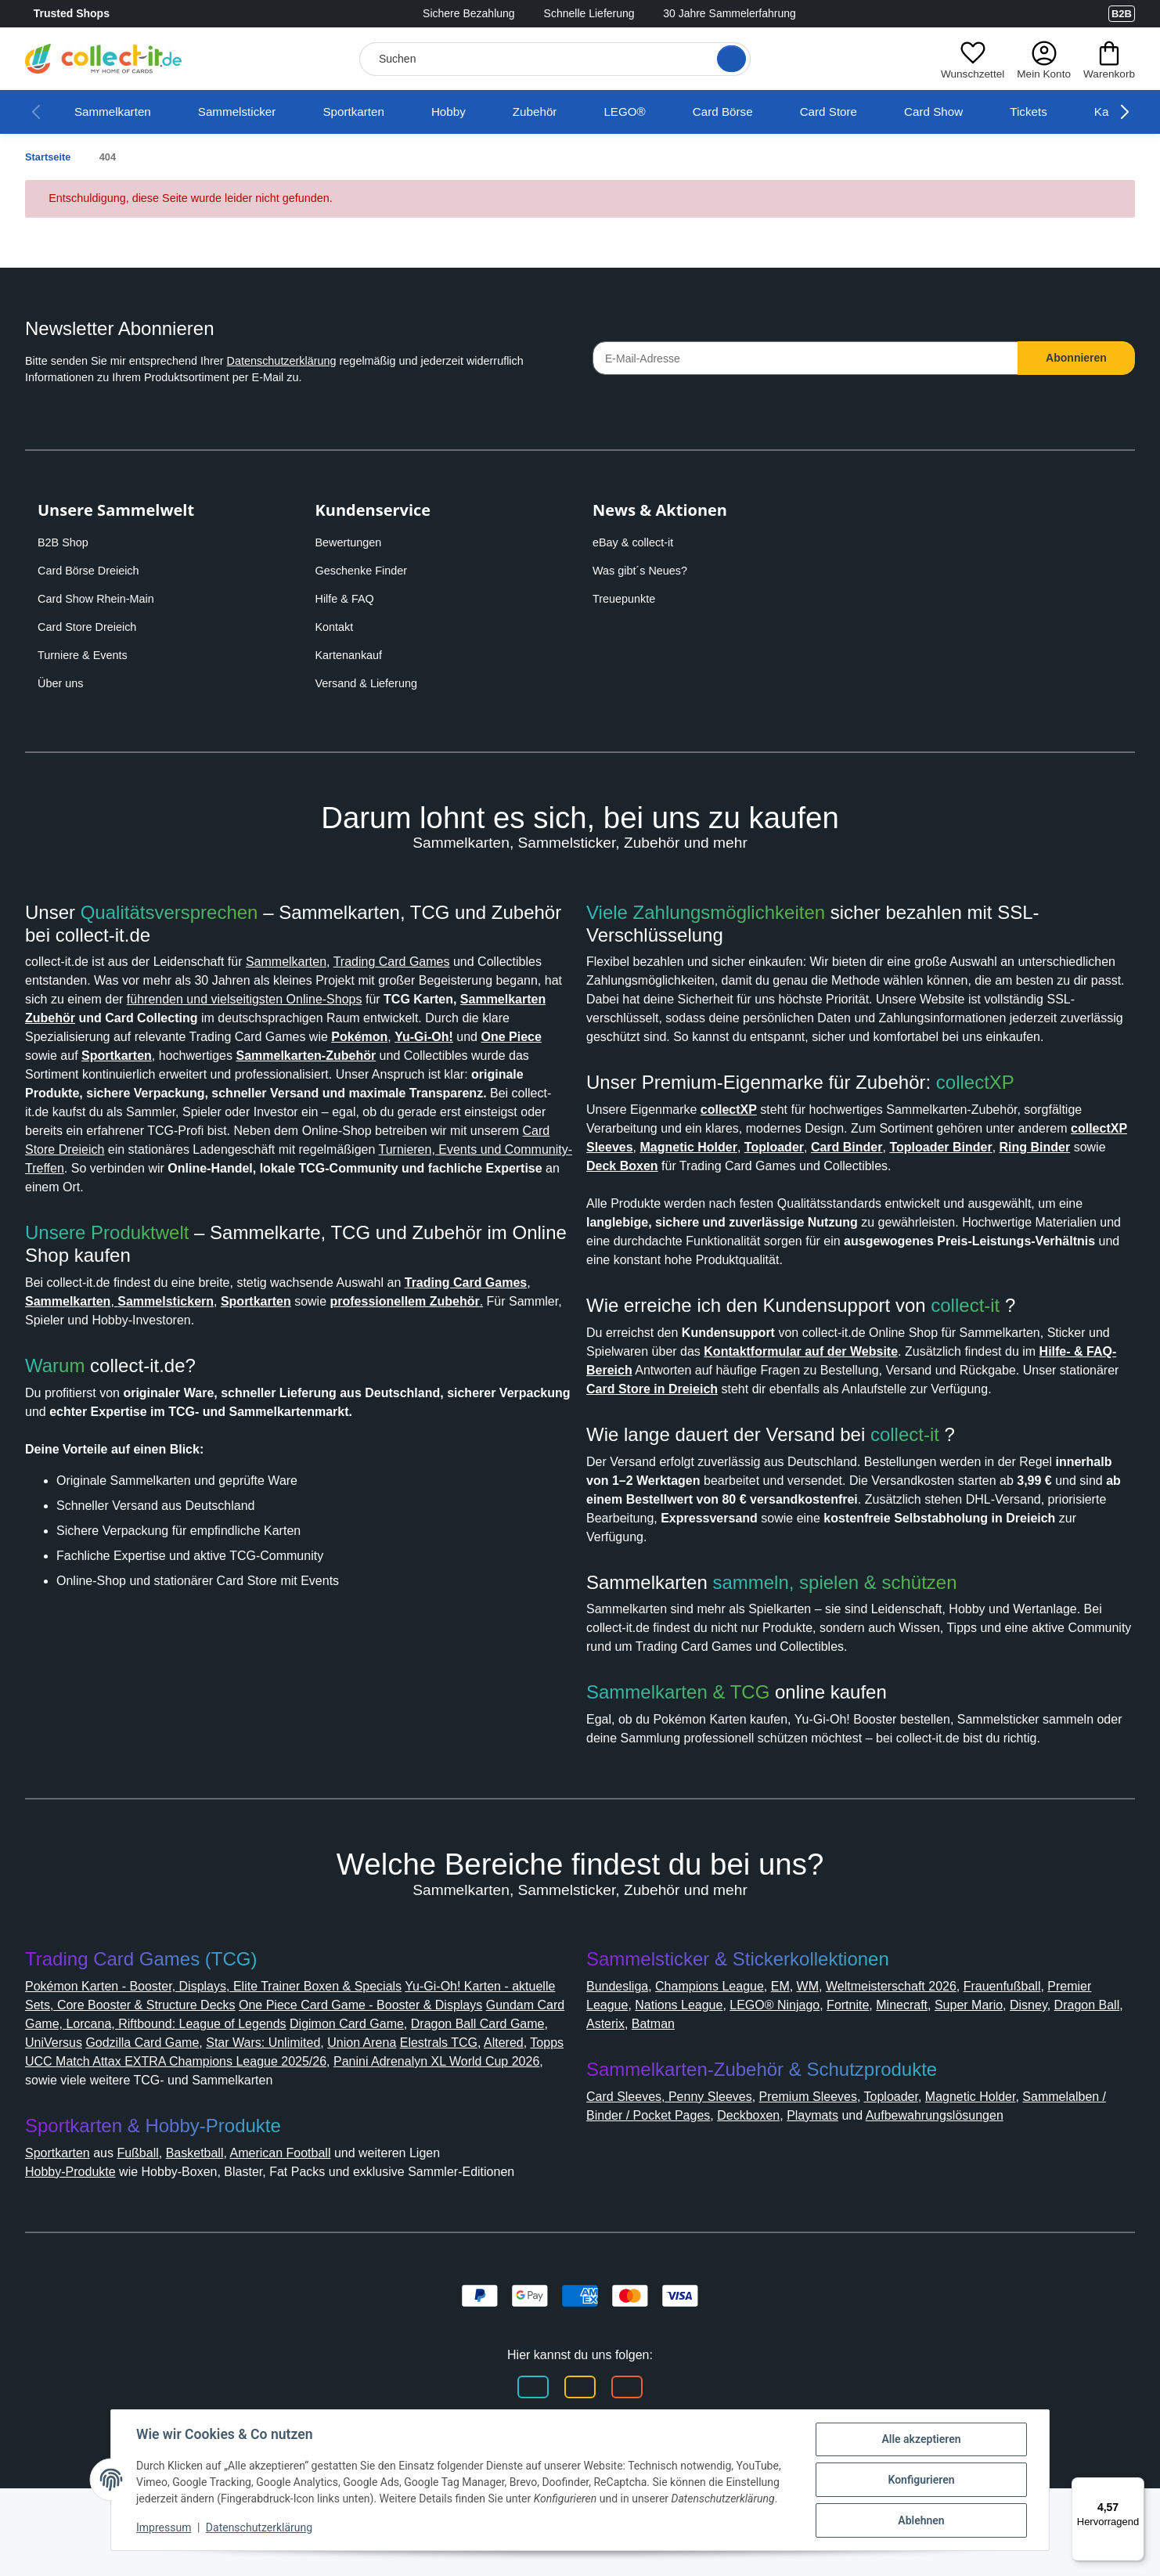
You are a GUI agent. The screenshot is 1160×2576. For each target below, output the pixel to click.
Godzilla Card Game (345, 2092)
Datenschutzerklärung (308, 361)
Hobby (474, 112)
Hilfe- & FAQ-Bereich (694, 1218)
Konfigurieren (921, 2479)
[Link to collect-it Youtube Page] (1084, 14)
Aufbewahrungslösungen (666, 2184)
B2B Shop (65, 542)
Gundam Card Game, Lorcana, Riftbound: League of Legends (269, 2073)
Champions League (724, 2036)
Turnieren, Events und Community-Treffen (250, 1187)
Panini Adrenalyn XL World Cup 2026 (193, 2130)
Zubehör (564, 112)
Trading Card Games (436, 961)
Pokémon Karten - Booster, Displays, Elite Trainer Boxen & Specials (231, 2036)
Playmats (935, 2165)
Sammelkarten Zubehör (248, 1018)
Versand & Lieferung (370, 683)
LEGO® (656, 112)
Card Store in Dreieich (841, 1237)
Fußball (152, 2221)
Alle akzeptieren (920, 2439)
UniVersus (250, 2092)
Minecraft (984, 2055)
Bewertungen (353, 542)
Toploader (915, 2146)
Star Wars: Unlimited (476, 2092)
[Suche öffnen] (726, 58)
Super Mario (1056, 2055)
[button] (968, 59)
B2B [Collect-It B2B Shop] (1121, 13)
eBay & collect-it (637, 542)
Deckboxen (864, 2165)
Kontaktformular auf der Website (902, 1199)
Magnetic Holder (1004, 2146)
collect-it (979, 1155)
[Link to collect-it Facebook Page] (1022, 14)
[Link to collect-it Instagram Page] (1053, 14)
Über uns (62, 683)
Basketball (214, 2221)
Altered (214, 2111)
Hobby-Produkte (78, 2240)
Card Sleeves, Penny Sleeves (674, 2146)
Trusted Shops (116, 14)
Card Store (862, 112)
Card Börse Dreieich (93, 571)
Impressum (163, 2527)
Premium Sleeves (824, 2146)
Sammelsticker (249, 112)
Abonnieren (1077, 358)
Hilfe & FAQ (346, 599)
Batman (785, 2073)
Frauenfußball (1046, 2036)
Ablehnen (921, 2520)
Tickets (1069, 112)
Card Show (970, 112)
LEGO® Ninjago (844, 2055)
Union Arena (64, 2111)
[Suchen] (552, 59)
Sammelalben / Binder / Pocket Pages (704, 2165)
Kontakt (337, 627)
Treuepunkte (627, 599)
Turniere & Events (85, 655)
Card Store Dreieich (92, 627)
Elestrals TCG (146, 2111)
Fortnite (924, 2055)
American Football (310, 2221)
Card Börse (754, 112)
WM (829, 2036)
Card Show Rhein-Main (100, 599)
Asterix (733, 2073)
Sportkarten (374, 112)
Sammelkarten (116, 112)
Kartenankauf (352, 655)
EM (801, 2036)
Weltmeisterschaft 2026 (923, 2036)
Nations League (741, 2055)
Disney (607, 2073)
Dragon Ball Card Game (140, 2092)
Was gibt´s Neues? (645, 571)
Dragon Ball (670, 2073)
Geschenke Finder (364, 571)
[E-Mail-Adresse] (805, 358)
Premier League (636, 2055)
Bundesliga (621, 2036)
